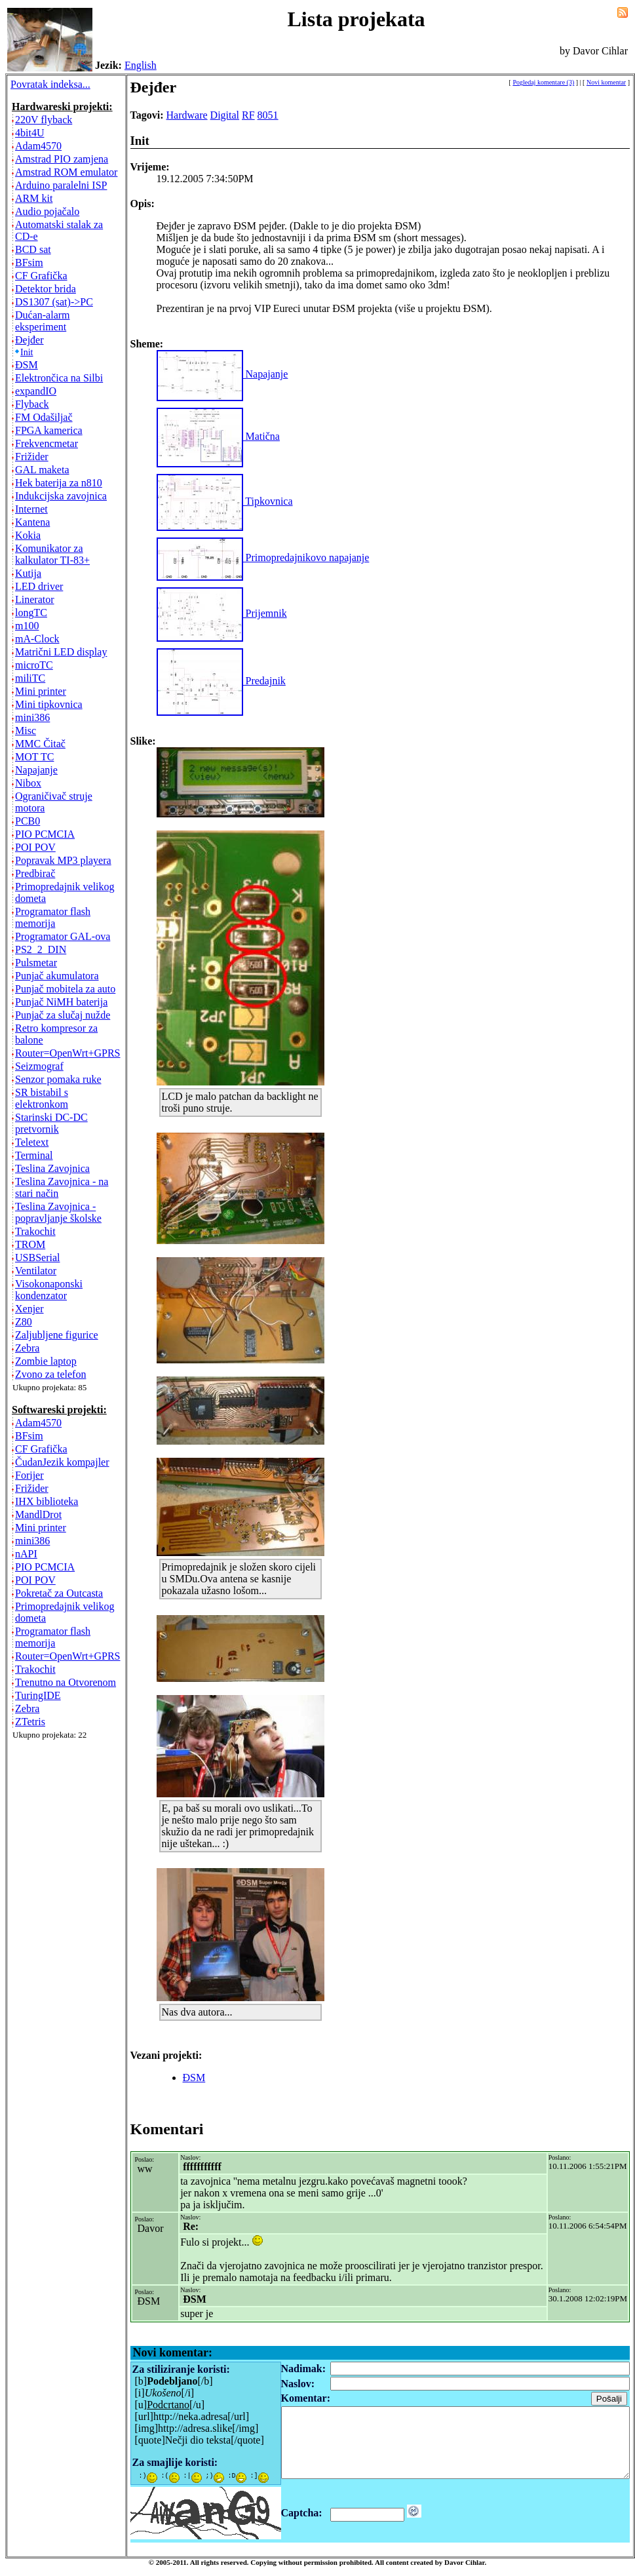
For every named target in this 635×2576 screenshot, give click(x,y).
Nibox (28, 783)
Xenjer (29, 1308)
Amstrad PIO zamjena (61, 159)
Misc (25, 730)
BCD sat (33, 249)
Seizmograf (39, 1066)
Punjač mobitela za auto (65, 988)
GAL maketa (42, 469)
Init (26, 352)
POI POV (35, 847)
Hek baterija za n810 (58, 482)
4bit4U (29, 132)
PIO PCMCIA (45, 834)
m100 (27, 625)
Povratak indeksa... (50, 84)
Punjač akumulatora (57, 975)
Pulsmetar (36, 962)
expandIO (35, 391)
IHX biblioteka (46, 1501)
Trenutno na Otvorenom (65, 1682)
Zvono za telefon (50, 1374)
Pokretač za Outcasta (59, 1593)
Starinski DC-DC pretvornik (51, 1123)
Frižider (31, 456)
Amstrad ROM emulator (66, 172)
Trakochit (35, 1231)
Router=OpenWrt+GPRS (68, 1053)
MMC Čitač (40, 743)
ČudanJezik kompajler (62, 1462)
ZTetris (30, 1721)
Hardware (187, 115)
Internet (31, 509)
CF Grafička (41, 275)
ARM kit (33, 198)
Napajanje (36, 769)
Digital (224, 115)
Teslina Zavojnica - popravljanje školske (58, 1212)
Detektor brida (45, 288)
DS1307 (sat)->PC (54, 301)
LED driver (39, 586)
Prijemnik (222, 613)
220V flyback (43, 119)
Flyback (32, 404)
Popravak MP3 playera (63, 860)
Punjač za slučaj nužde (62, 1015)
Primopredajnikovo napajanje (263, 557)
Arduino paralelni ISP (61, 185)
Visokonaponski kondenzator (49, 1289)
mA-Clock (37, 638)
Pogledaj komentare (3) (543, 82)
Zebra (27, 1348)
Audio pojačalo (47, 211)
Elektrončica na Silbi (59, 377)
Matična (218, 436)
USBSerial (37, 1257)
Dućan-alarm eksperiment (42, 320)
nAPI (26, 1553)
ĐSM (26, 364)
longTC (31, 612)
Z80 (23, 1321)
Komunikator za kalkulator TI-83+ (52, 554)
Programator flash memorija (52, 917)
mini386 (32, 717)
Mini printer (40, 691)
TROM (30, 1244)
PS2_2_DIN (40, 949)
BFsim (29, 262)
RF (248, 115)
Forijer (29, 1475)
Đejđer (29, 339)
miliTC (30, 678)
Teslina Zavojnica (52, 1168)
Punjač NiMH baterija (61, 1001)
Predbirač (35, 873)
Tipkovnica (225, 501)
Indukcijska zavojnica (61, 495)
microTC (34, 665)
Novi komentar (606, 82)
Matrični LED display (61, 651)
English (141, 65)
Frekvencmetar (46, 443)
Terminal (34, 1155)
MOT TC (34, 756)
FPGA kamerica (49, 430)
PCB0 (27, 821)
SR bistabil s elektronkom (41, 1098)
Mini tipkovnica (49, 704)
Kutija (28, 573)
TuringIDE (38, 1695)
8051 (268, 115)
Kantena (32, 522)
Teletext (31, 1142)
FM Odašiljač (44, 417)
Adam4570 (38, 145)
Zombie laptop (46, 1361)
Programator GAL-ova (62, 936)
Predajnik (221, 680)
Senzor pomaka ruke (58, 1079)
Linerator (34, 599)
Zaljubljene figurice (56, 1334)
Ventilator (35, 1270)
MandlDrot (38, 1514)
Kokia (28, 535)
